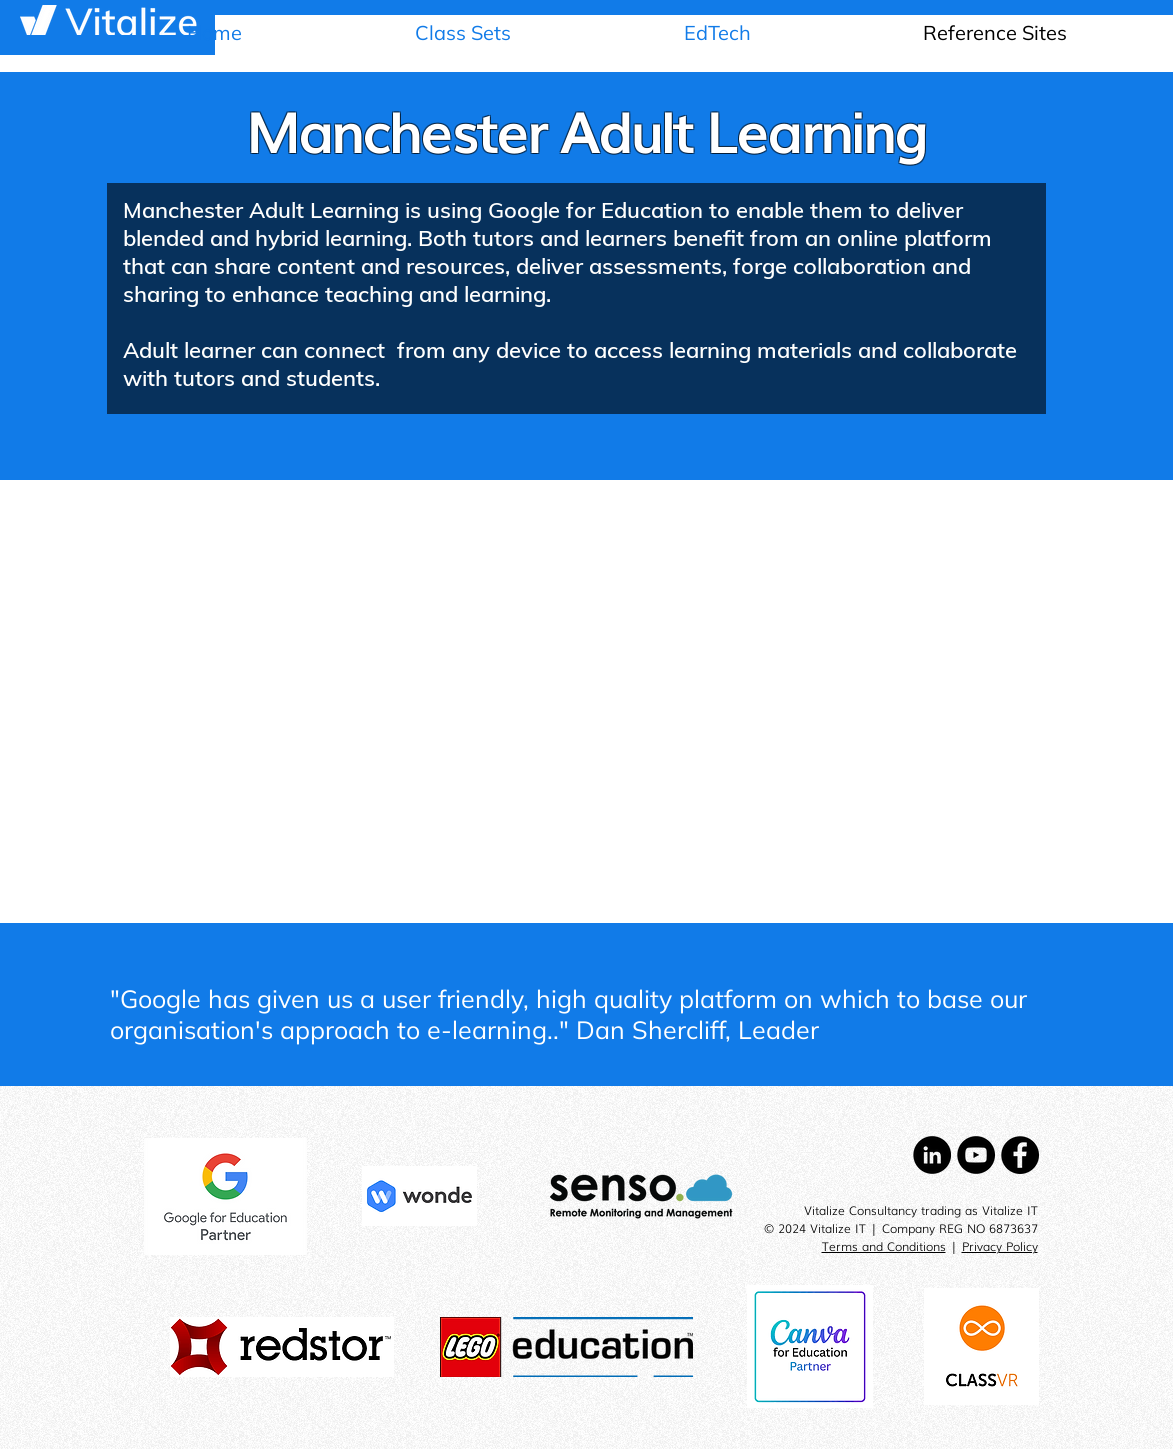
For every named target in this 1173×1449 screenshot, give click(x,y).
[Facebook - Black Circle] (1020, 1155)
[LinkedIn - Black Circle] (932, 1155)
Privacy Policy (1000, 1246)
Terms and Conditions (884, 1246)
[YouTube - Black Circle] (976, 1155)
